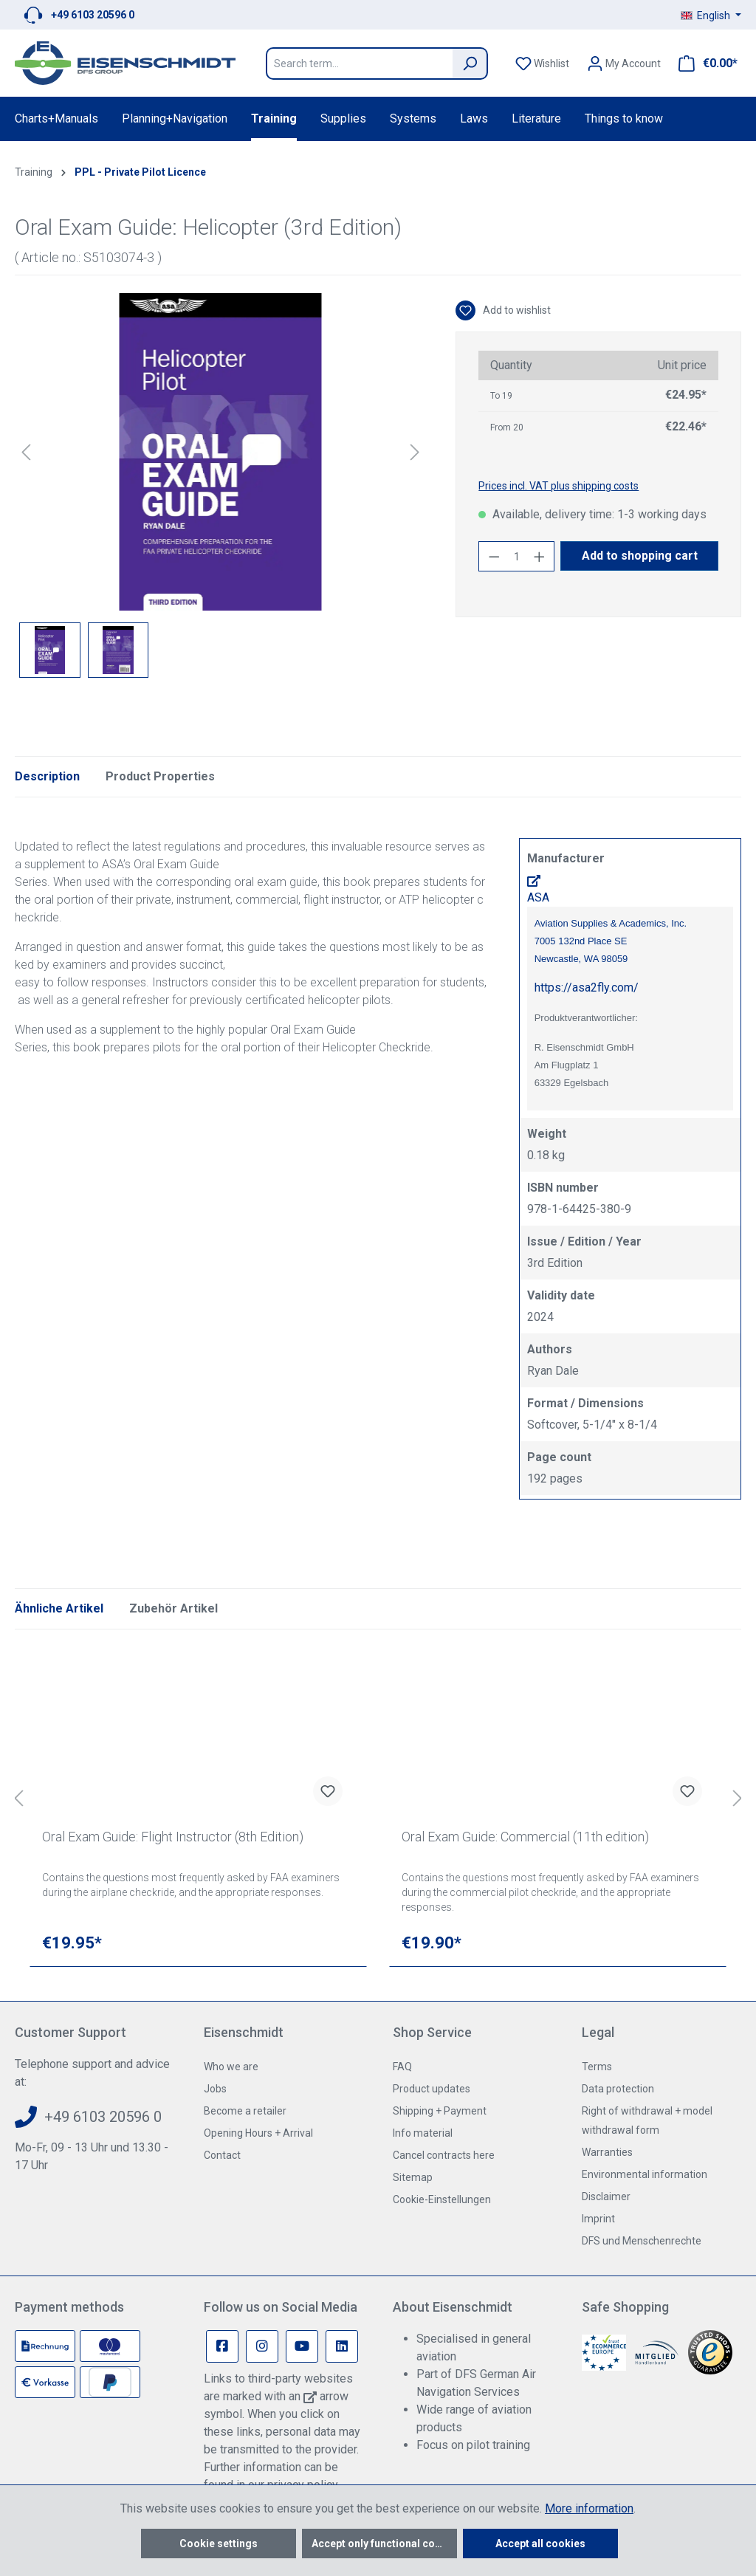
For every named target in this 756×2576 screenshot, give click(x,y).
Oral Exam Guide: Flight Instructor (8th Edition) (172, 1836)
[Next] (415, 452)
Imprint (598, 2219)
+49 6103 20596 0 (92, 15)
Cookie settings (218, 2543)
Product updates (431, 2089)
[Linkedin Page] (341, 2346)
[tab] (47, 776)
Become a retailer (245, 2111)
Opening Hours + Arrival (258, 2133)
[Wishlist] (542, 63)
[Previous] (26, 452)
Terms (597, 2066)
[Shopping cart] (704, 63)
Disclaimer (606, 2196)
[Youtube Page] (301, 2346)
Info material (423, 2133)
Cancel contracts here (444, 2155)
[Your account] (624, 63)
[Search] (470, 63)
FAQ (402, 2066)
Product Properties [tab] (160, 776)
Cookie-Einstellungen (442, 2199)
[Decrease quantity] (493, 556)
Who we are (231, 2066)
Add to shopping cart (640, 556)
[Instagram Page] (262, 2346)
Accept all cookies (540, 2543)
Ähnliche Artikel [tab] (59, 1608)
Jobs (215, 2089)
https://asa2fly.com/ (587, 987)
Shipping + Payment (440, 2111)
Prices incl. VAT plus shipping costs (558, 486)
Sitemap (413, 2177)
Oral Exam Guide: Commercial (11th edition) (525, 1836)
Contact (222, 2155)
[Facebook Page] (222, 2346)
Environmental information (644, 2174)
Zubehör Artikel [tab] (173, 1608)
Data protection (618, 2089)
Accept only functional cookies (384, 2543)
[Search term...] (359, 63)
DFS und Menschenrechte (641, 2241)
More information (589, 2508)
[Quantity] (516, 556)
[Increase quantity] (539, 556)
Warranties (607, 2152)
